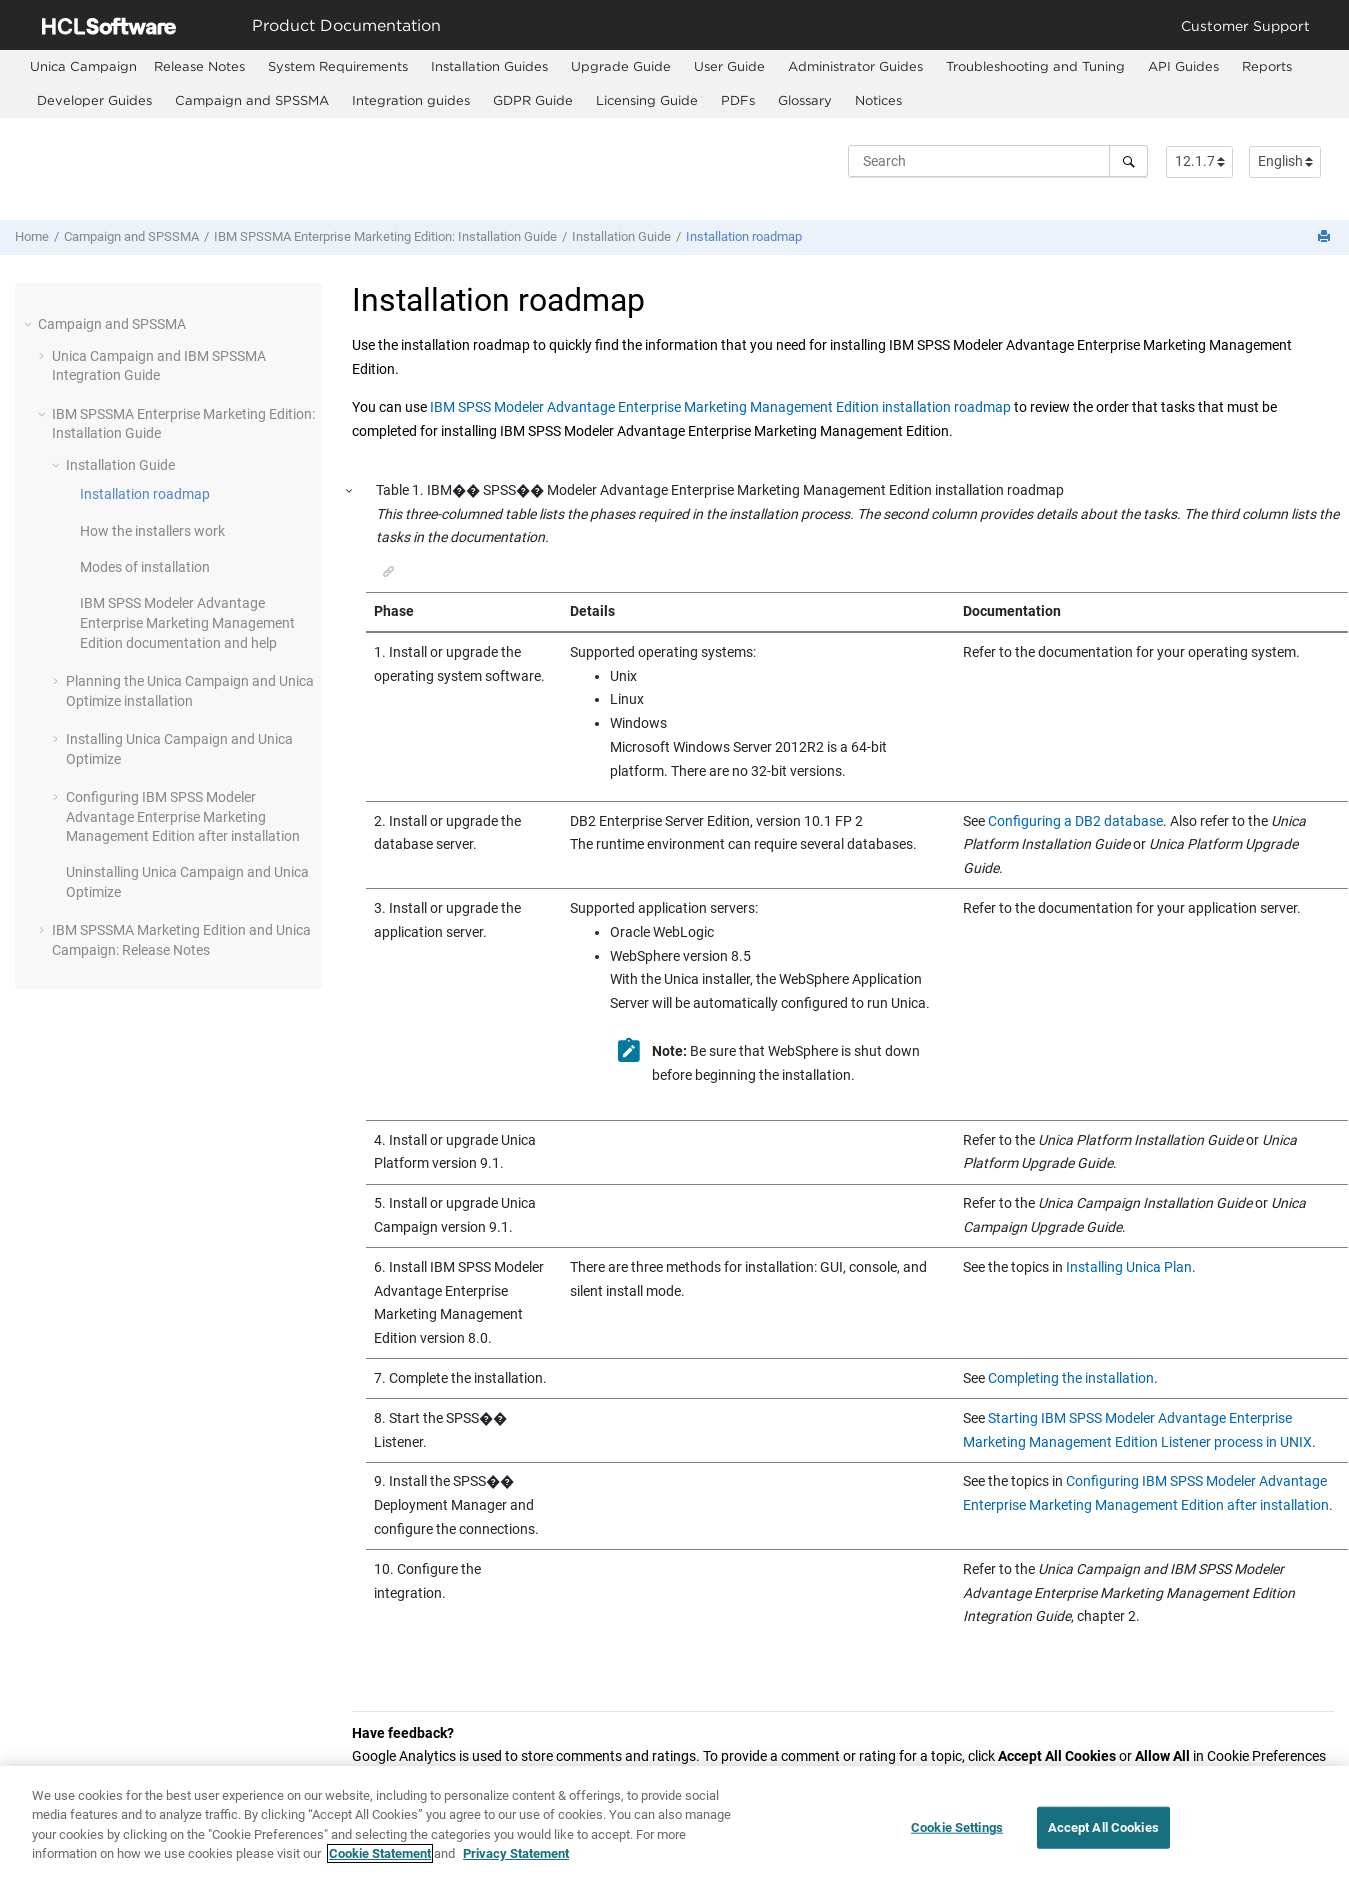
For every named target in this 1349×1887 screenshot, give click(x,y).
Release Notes (199, 66)
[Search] (1128, 161)
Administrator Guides (855, 66)
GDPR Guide (533, 100)
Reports (1267, 66)
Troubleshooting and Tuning (1035, 66)
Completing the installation (1071, 1378)
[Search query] (998, 161)
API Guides (1183, 66)
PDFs (738, 100)
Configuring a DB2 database (1075, 821)
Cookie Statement (380, 1857)
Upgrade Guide (621, 66)
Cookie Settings (957, 1831)
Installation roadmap (744, 236)
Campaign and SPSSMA (252, 100)
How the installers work (152, 531)
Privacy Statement (516, 1857)
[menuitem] (83, 66)
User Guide (729, 66)
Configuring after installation (183, 816)
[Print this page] (1326, 237)
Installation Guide (621, 236)
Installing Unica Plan (1129, 1267)
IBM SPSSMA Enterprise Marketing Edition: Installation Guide (385, 236)
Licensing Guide (647, 100)
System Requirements (338, 66)
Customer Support (1245, 25)
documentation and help (187, 622)
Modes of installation (145, 567)
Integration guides (411, 100)
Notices (878, 100)
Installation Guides (489, 66)
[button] (30, 324)
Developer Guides (94, 100)
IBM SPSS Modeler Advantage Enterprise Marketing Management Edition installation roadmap (720, 407)
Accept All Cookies (1103, 1831)
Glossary (805, 100)
